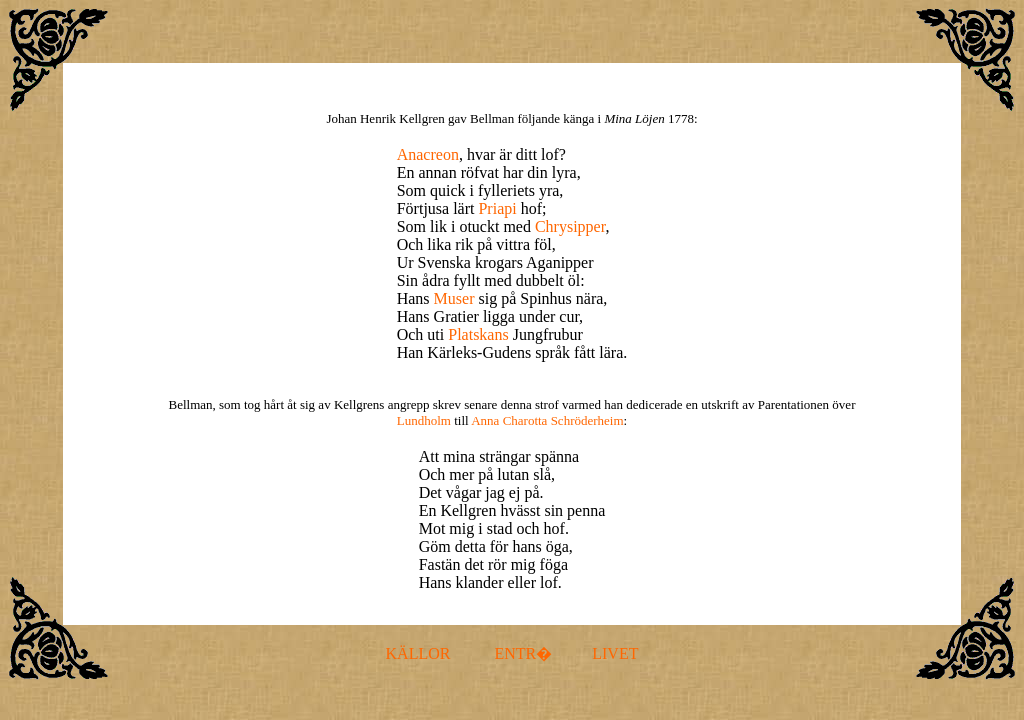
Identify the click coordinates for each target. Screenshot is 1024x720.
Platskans (478, 334)
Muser (454, 298)
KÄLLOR (418, 653)
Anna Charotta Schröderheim (547, 420)
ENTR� (523, 653)
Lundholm (424, 420)
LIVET (615, 653)
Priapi (497, 208)
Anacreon (428, 154)
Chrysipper (570, 226)
